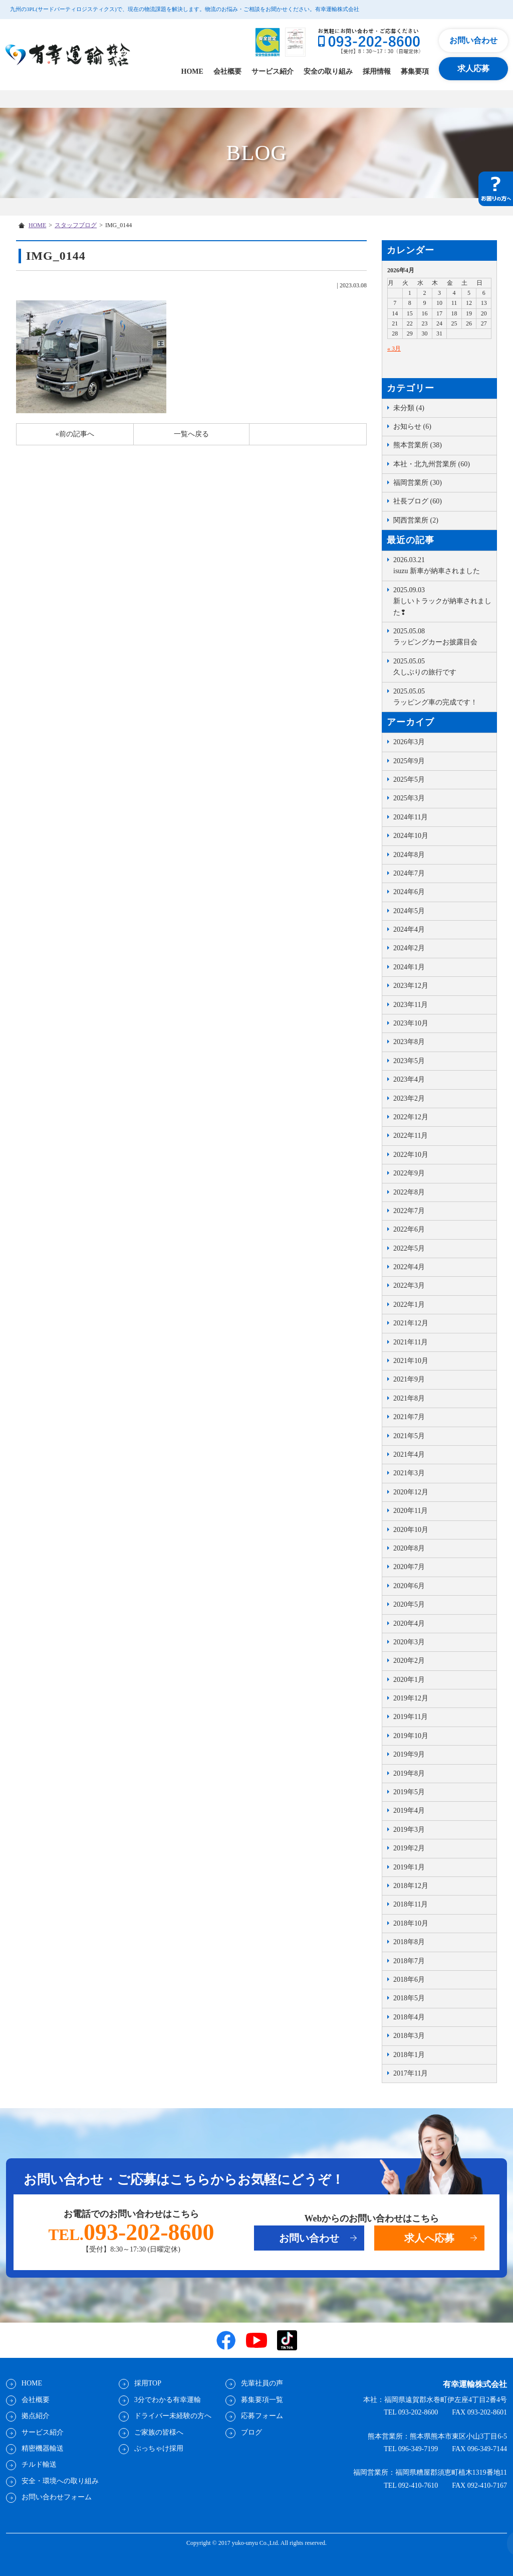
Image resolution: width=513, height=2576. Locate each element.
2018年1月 (409, 2054)
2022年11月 (410, 1135)
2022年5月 (409, 1248)
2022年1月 (409, 1304)
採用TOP (147, 2383)
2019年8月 (409, 1773)
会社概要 (227, 71)
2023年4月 (409, 1079)
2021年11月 (410, 1342)
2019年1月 (409, 1867)
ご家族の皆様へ (158, 2432)
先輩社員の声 (261, 2383)
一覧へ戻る (191, 434)
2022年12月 (410, 1117)
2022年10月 (410, 1154)
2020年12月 (410, 1492)
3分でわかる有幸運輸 (167, 2399)
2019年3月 (409, 1829)
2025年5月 (409, 779)
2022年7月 (409, 1211)
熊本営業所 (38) (417, 445)
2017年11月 (410, 2073)
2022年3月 (409, 1285)
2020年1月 (409, 1679)
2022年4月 (409, 1267)
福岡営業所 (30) (417, 482)
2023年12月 (410, 985)
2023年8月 (409, 1042)
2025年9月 (409, 761)
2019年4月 (409, 1810)
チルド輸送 (38, 2464)
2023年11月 (410, 1004)
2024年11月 (410, 817)
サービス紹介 (272, 71)
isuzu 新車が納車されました (442, 565)
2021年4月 (409, 1454)
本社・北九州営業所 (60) (431, 464)
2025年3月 (409, 798)
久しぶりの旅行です (442, 666)
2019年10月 (410, 1736)
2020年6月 (409, 1586)
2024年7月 (409, 873)
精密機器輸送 (42, 2448)
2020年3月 (409, 1642)
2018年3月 (409, 2035)
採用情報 (377, 71)
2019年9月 (409, 1754)
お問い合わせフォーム (56, 2497)
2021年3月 (409, 1473)
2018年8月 (409, 1942)
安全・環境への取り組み (59, 2481)
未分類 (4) (408, 408)
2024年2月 (409, 948)
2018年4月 (409, 2017)
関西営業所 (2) (415, 520)
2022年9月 (409, 1173)
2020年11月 (410, 1510)
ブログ (251, 2432)
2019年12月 (410, 1698)
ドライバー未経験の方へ (172, 2416)
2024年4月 (409, 929)
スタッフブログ (76, 225)
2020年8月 (409, 1548)
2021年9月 (409, 1379)
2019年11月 (410, 1717)
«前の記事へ (75, 434)
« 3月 (394, 348)
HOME (192, 71)
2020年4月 (409, 1623)
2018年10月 (410, 1923)
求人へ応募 (429, 2238)
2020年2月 (409, 1660)
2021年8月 (409, 1398)
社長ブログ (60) (417, 501)
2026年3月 (409, 742)
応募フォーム (261, 2416)
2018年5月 (409, 1998)
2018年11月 (410, 1904)
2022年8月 (409, 1192)
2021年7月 (409, 1417)
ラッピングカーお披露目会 (442, 636)
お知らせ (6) (412, 426)
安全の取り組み (328, 71)
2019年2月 (409, 1848)
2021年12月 (410, 1323)
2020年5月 (409, 1604)
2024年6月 (409, 892)
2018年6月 (409, 1979)
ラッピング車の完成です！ (442, 696)
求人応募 (473, 68)
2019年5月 (409, 1792)
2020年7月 (409, 1567)
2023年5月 (409, 1061)
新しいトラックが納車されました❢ (442, 600)
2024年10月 (410, 835)
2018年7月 (409, 1961)
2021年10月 (410, 1360)
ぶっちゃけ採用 (158, 2448)
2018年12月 (410, 1886)
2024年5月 (409, 911)
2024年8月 (409, 854)
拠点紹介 (35, 2416)
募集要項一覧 (261, 2399)
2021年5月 (409, 1436)
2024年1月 (409, 967)
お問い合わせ (473, 40)
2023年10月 (410, 1023)
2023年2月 (409, 1098)
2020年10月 (410, 1529)
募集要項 (415, 71)
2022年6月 (409, 1229)
